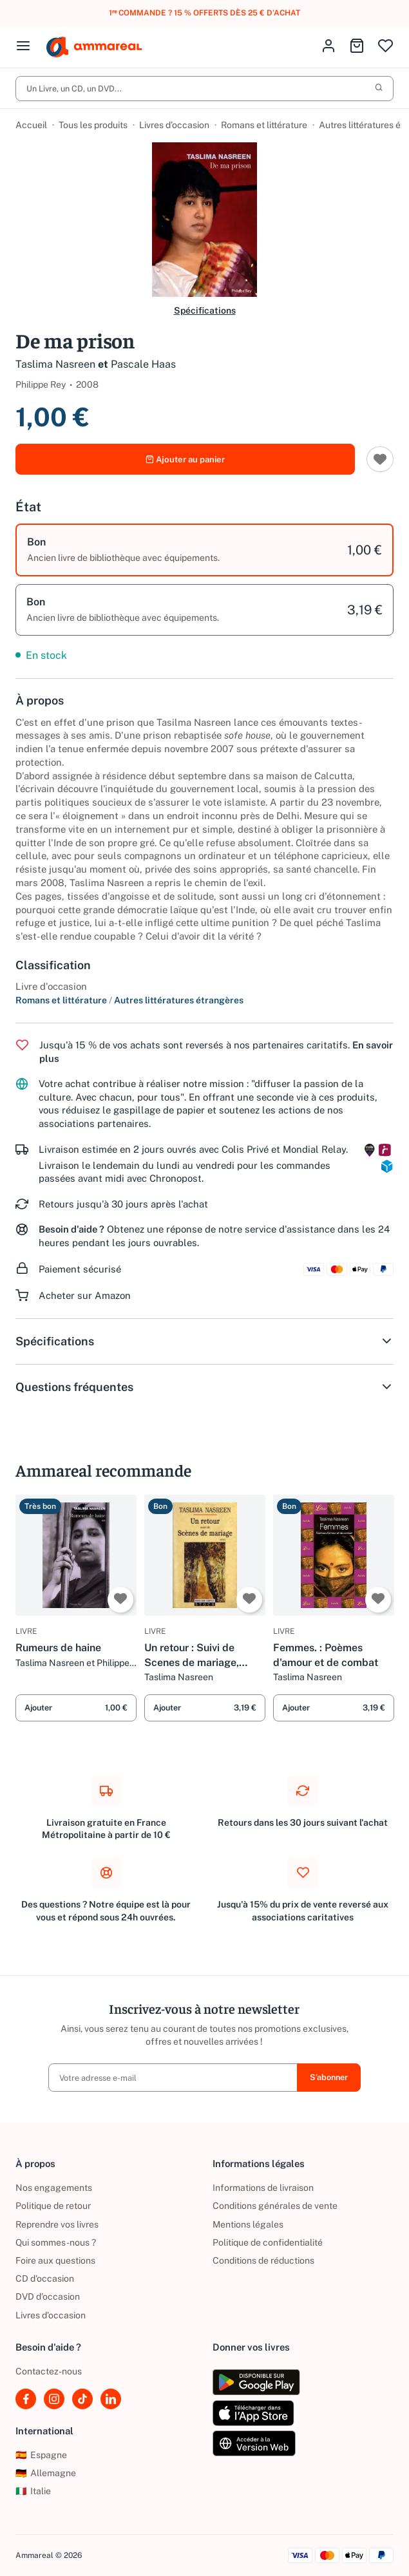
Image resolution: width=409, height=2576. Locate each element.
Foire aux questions (55, 2260)
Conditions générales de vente (275, 2206)
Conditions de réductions (263, 2260)
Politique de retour (53, 2206)
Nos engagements (53, 2188)
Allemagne (45, 2473)
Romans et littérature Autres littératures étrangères (129, 1002)
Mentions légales (248, 2224)
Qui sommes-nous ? (55, 2242)
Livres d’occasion (174, 126)
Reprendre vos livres (57, 2224)
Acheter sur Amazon (85, 1297)
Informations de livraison (263, 2188)
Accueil (31, 126)
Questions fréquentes (204, 1389)
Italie (33, 2491)
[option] (204, 552)
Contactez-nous (48, 2372)
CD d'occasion (44, 2278)
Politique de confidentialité (268, 2242)
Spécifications (205, 311)
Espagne (41, 2455)
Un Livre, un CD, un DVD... (204, 89)
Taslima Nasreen (55, 365)
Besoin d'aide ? (71, 1231)
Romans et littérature (264, 126)
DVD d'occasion (47, 2297)
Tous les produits (93, 126)
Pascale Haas (143, 365)
